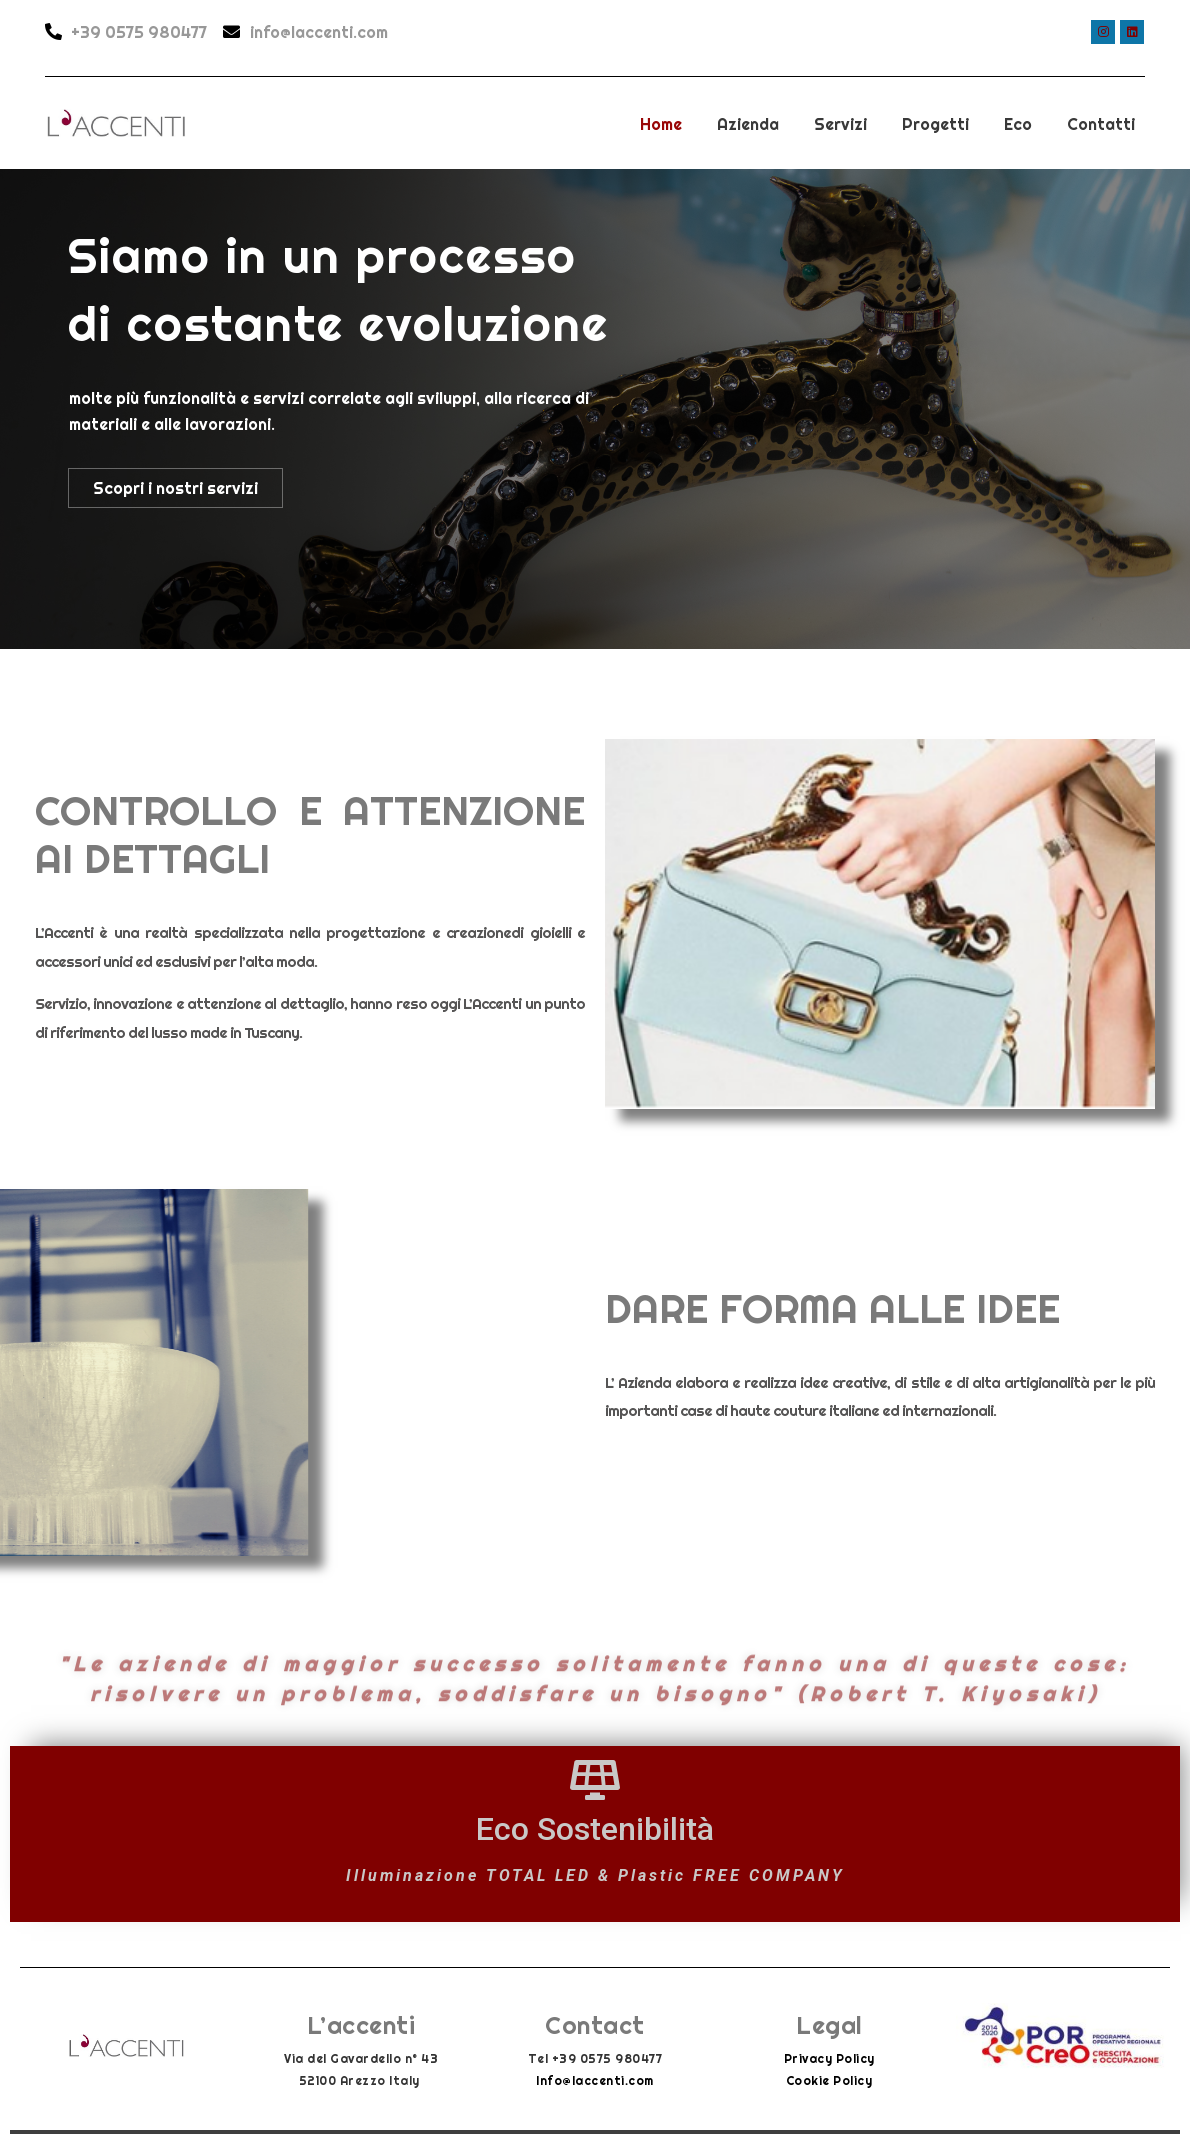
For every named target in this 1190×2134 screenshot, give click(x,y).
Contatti (1101, 124)
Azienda (748, 124)
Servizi (840, 124)
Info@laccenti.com (595, 2080)
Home (661, 124)
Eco (1018, 124)
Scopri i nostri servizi (175, 488)
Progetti (935, 124)
